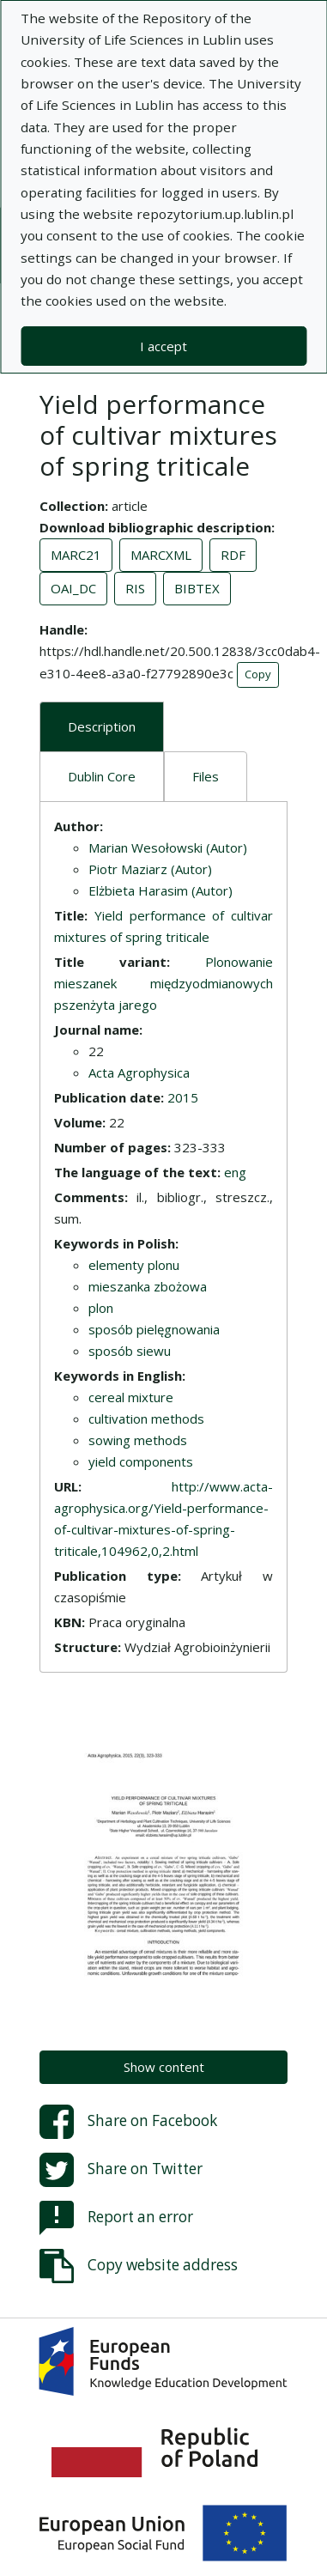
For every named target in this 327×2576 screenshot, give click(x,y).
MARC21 (76, 554)
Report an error (116, 2218)
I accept (163, 346)
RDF (233, 554)
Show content (164, 2066)
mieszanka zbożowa (147, 1286)
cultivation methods (146, 1418)
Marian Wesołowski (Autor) (167, 847)
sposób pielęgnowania (154, 1329)
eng (235, 1172)
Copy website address (138, 2266)
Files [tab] (205, 776)
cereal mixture (130, 1397)
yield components (140, 1461)
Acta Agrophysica (139, 1072)
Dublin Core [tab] (102, 776)
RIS (135, 588)
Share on (128, 2122)
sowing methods (137, 1440)
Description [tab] (102, 726)
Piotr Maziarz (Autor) (150, 869)
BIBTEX (197, 588)
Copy (258, 674)
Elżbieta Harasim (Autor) (160, 890)
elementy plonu (133, 1264)
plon (100, 1307)
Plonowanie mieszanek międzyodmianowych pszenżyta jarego (163, 983)
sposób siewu (129, 1350)
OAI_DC (73, 588)
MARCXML (160, 554)
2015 (182, 1097)
